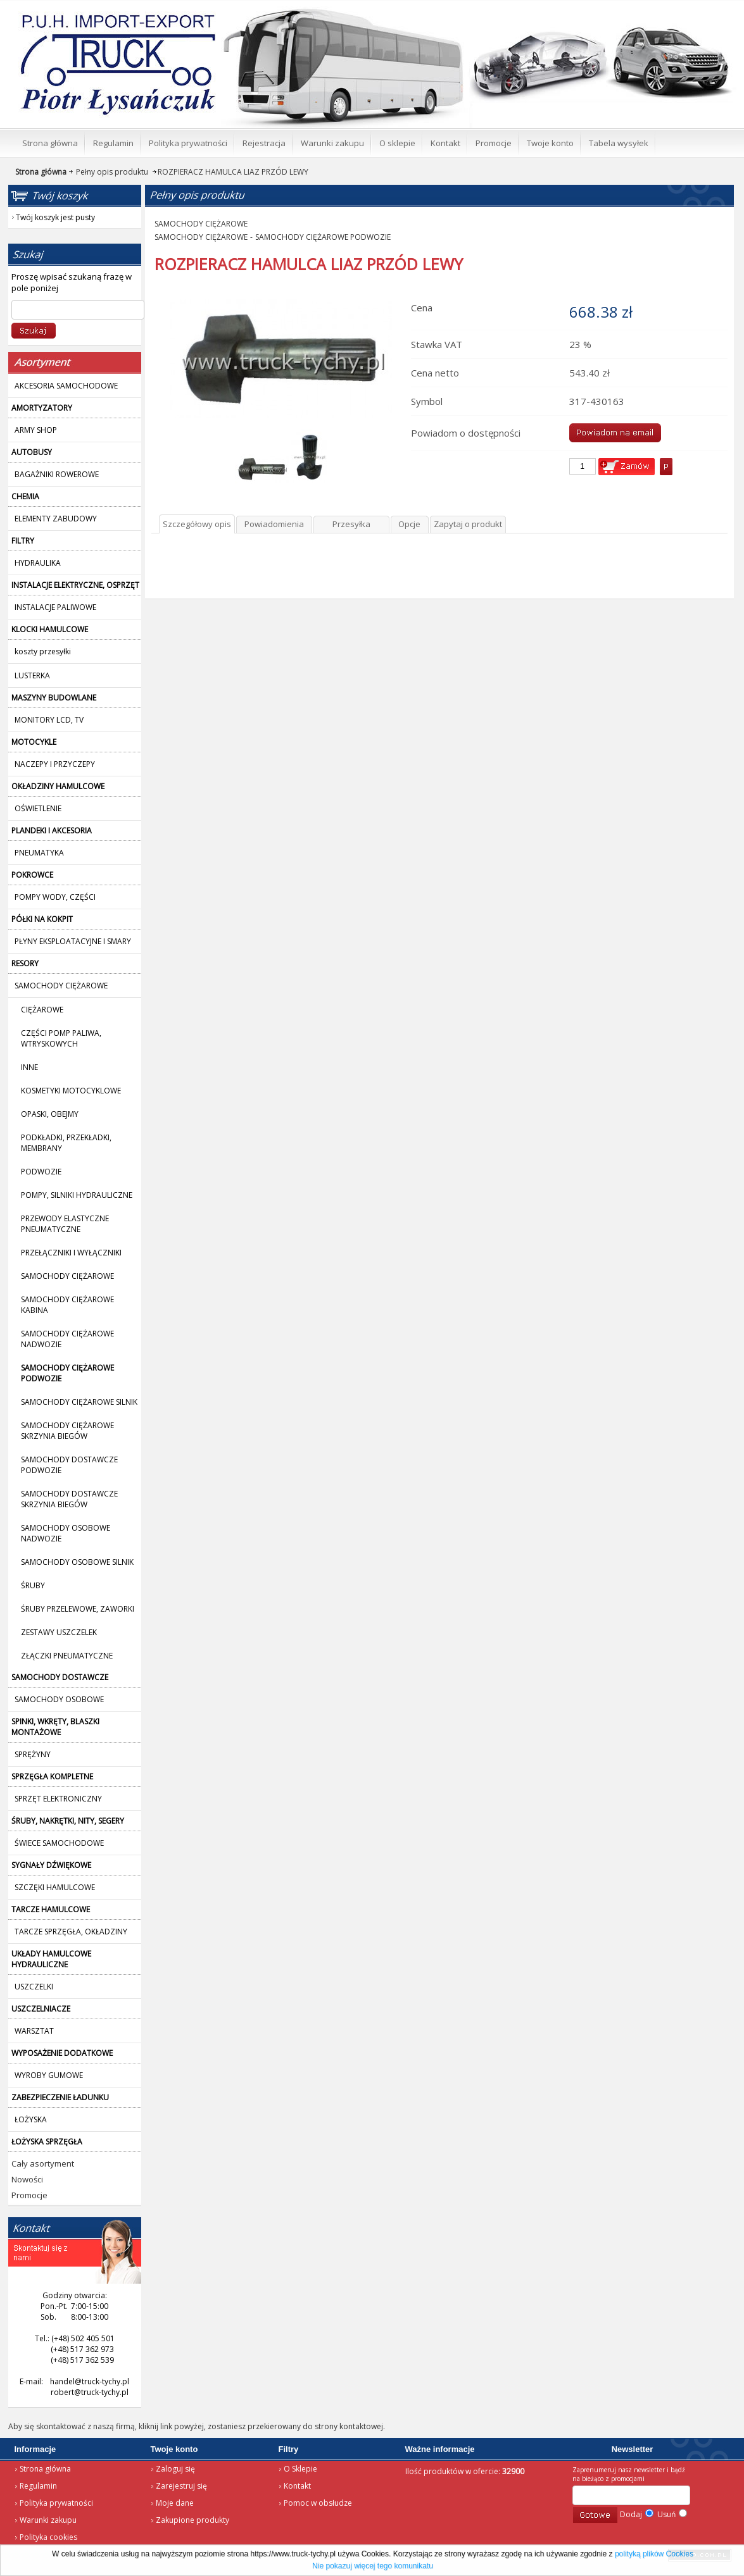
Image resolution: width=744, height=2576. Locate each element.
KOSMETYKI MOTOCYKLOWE (71, 1090)
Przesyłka (351, 524)
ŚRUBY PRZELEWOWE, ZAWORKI (77, 1608)
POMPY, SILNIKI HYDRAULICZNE (76, 1195)
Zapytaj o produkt (468, 524)
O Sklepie (300, 2468)
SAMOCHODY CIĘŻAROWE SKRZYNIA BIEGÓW (67, 1430)
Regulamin (38, 2485)
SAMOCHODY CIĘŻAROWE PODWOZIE (323, 237)
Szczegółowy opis (197, 524)
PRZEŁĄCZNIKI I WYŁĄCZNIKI (71, 1252)
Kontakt (297, 2485)
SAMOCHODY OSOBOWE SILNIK (77, 1562)
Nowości (27, 2179)
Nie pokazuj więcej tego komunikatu (372, 2565)
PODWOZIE (41, 1171)
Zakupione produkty (192, 2520)
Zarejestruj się (181, 2485)
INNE (29, 1067)
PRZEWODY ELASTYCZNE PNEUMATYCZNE (65, 1224)
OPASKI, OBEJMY (50, 1114)
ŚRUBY (33, 1585)
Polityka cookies (48, 2537)
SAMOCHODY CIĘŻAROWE (67, 1276)
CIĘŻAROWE (42, 1009)
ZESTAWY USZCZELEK (59, 1632)
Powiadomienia (274, 524)
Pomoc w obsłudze (318, 2503)
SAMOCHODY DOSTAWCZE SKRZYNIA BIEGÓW (69, 1499)
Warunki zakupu (48, 2520)
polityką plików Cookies (654, 2553)
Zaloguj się (175, 2468)
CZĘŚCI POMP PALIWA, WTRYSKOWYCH (61, 1038)
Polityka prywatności (56, 2503)
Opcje (409, 524)
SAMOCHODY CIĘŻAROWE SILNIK (79, 1402)
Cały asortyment (42, 2163)
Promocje (29, 2195)
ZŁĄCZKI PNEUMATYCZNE (67, 1655)
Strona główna (45, 2468)
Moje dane (175, 2503)
